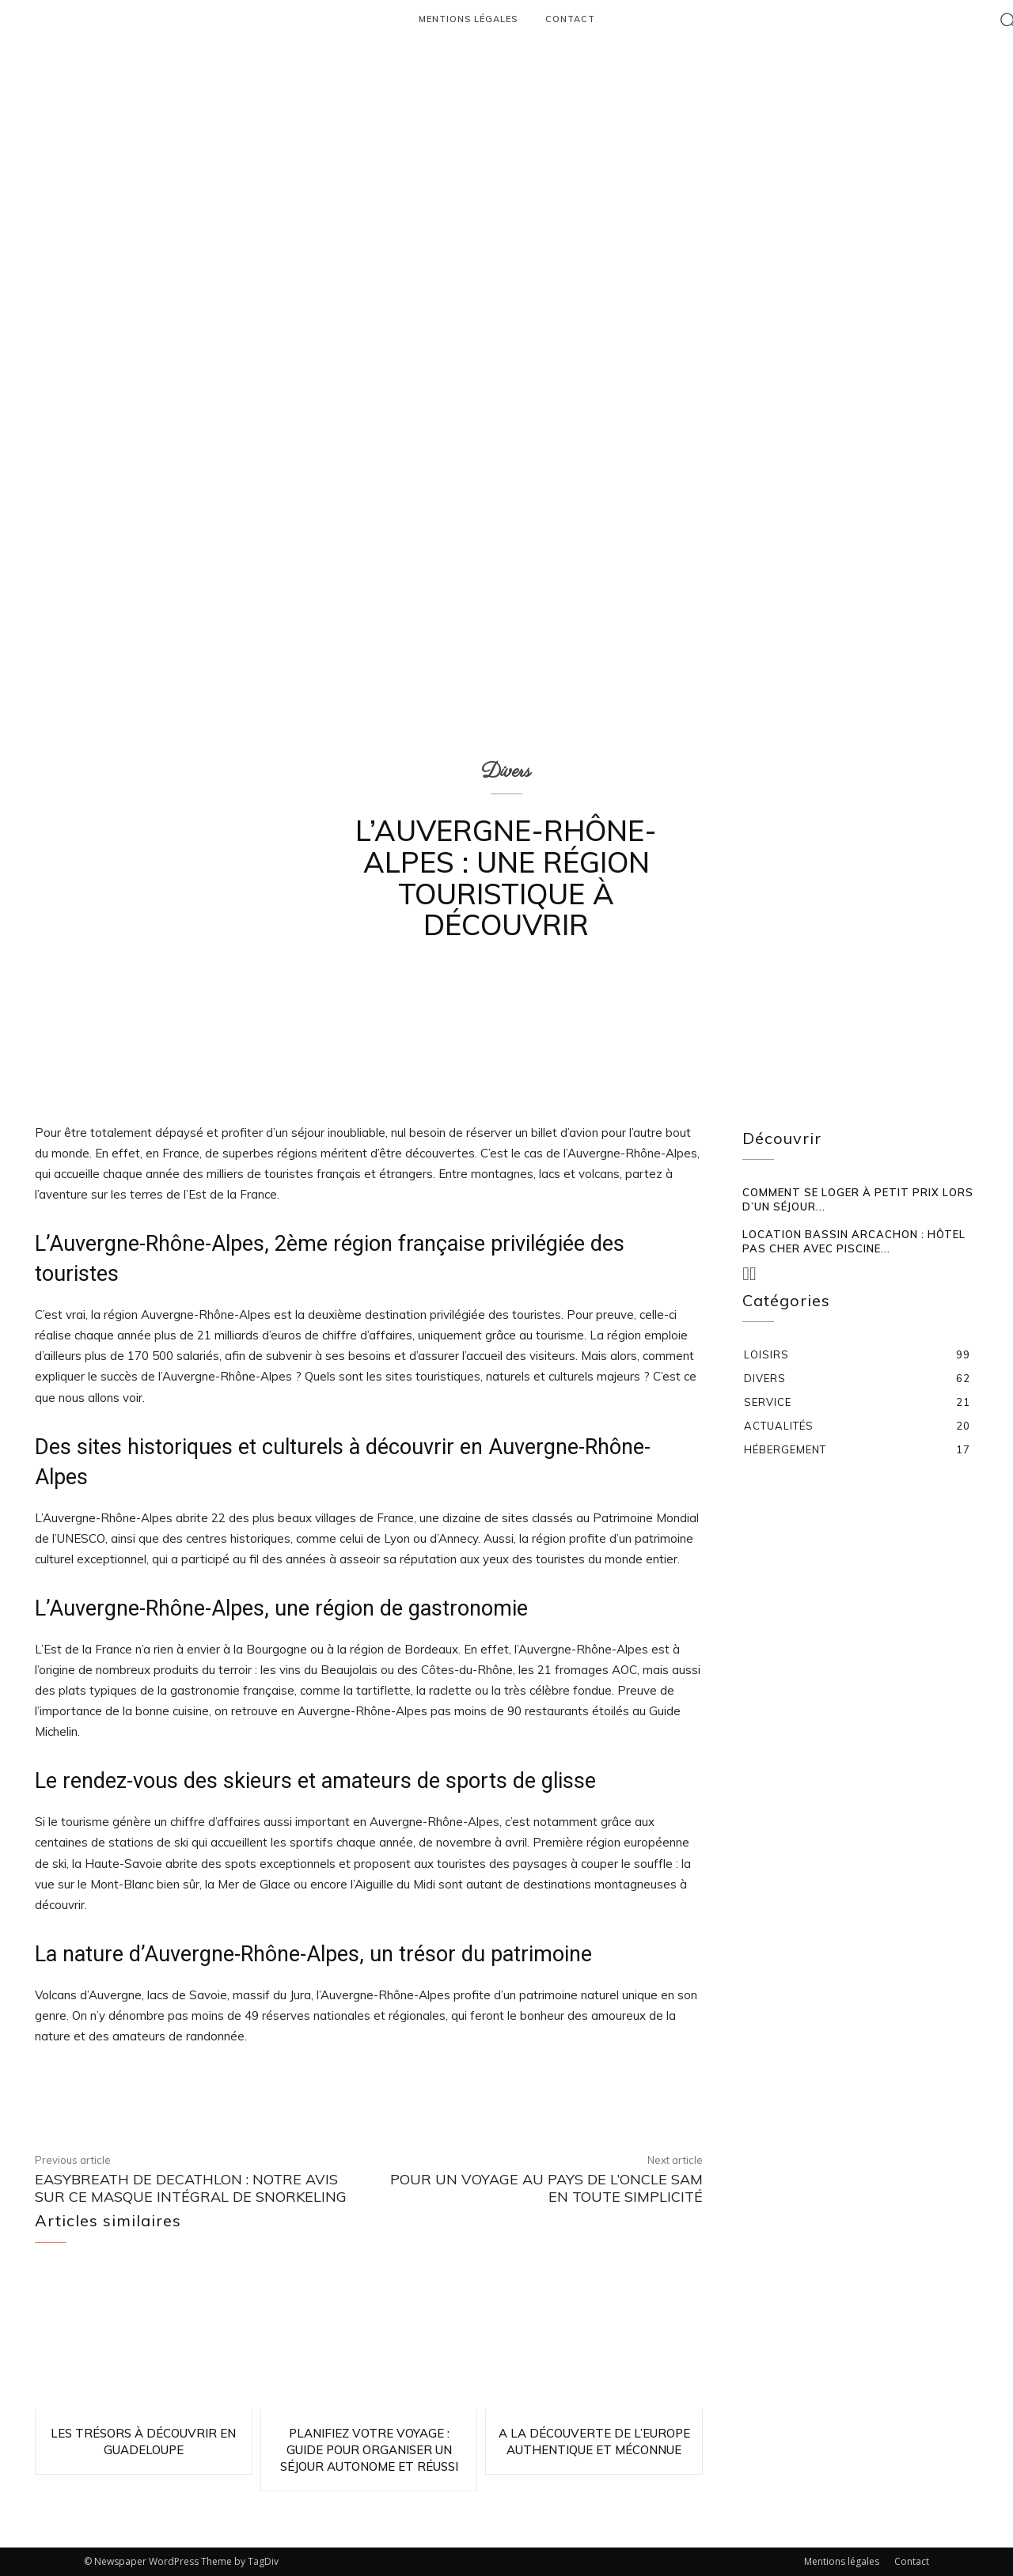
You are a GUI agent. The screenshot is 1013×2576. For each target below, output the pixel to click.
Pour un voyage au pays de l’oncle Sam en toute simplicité (546, 2188)
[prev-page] (745, 1274)
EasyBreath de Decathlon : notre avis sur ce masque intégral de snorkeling (191, 2188)
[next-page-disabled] (753, 1274)
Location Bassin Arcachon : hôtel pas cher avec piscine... (854, 1241)
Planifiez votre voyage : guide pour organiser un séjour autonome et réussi (369, 2450)
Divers (506, 771)
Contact (911, 2561)
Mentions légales (841, 2561)
